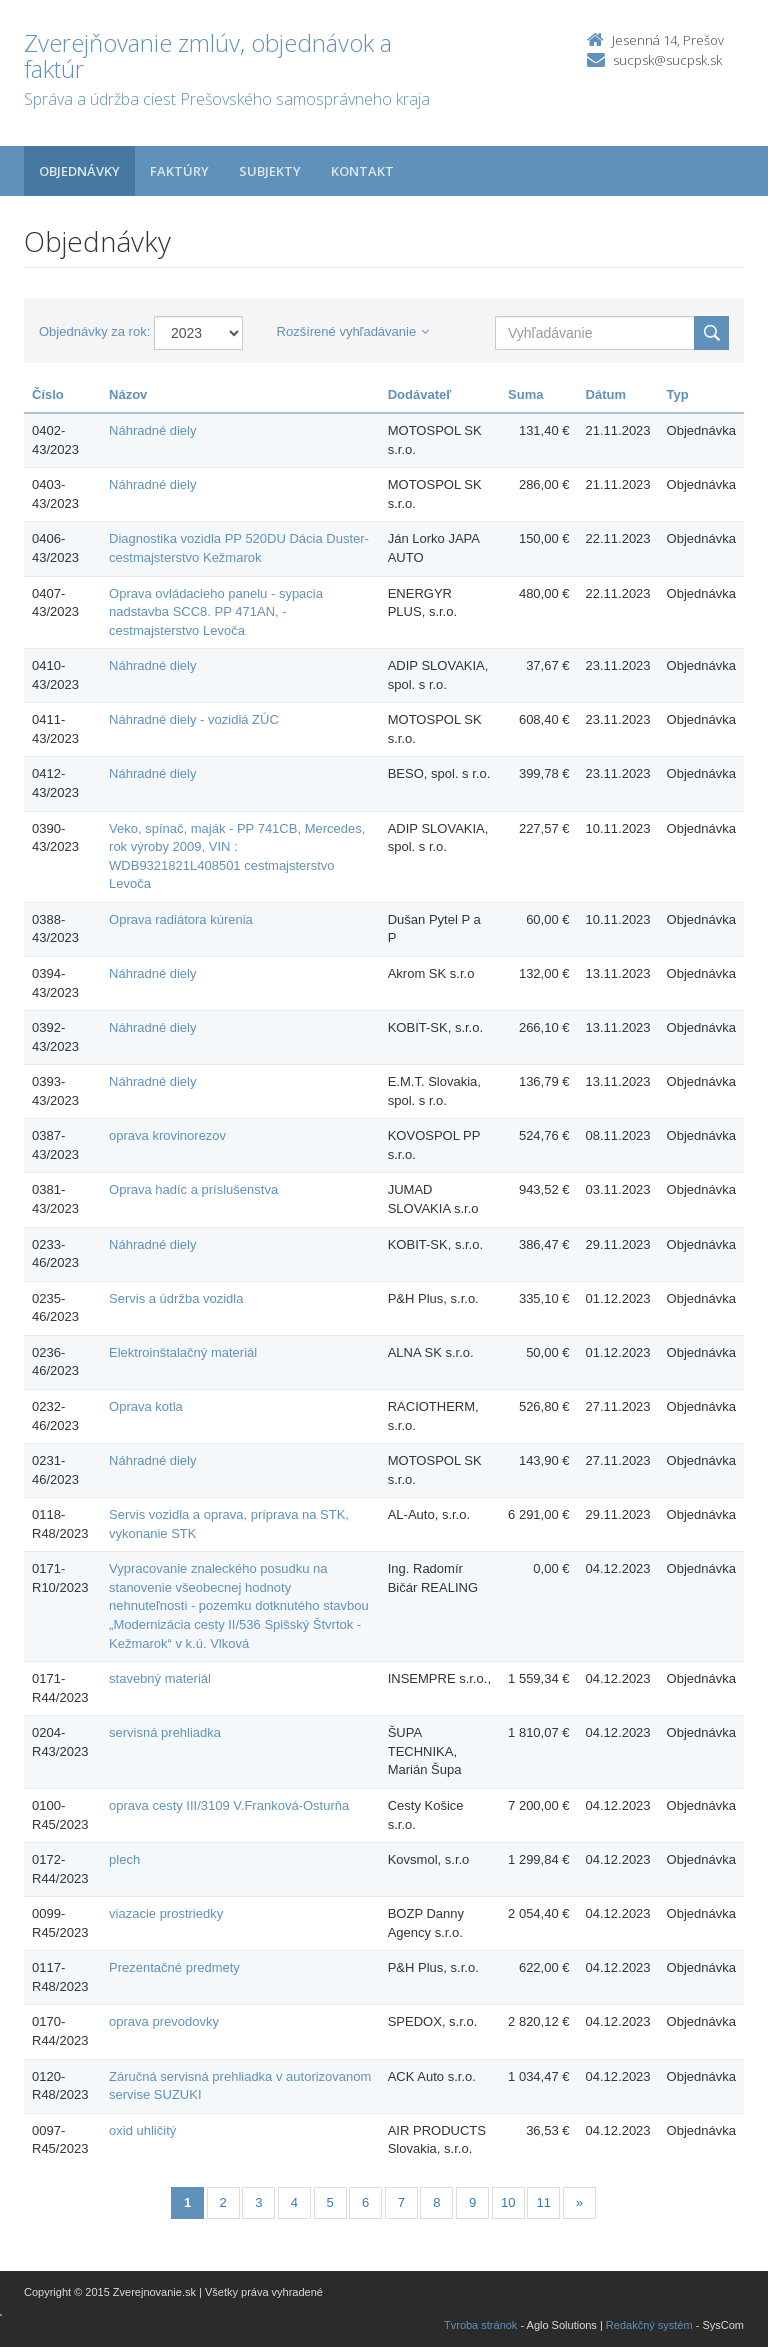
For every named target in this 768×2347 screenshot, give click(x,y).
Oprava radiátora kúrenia (181, 919)
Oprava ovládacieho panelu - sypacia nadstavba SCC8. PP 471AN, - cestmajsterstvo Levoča (216, 612)
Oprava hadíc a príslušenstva (193, 1189)
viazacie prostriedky (166, 1913)
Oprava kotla (146, 1406)
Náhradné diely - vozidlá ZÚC (194, 719)
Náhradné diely (152, 430)
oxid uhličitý (142, 2130)
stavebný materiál (160, 1678)
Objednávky (79, 171)
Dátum (606, 394)
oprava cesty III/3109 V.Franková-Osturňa (229, 1805)
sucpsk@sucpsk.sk (667, 60)
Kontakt (362, 171)
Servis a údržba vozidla (176, 1298)
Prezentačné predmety (174, 1967)
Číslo (48, 394)
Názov (128, 394)
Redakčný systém (649, 2325)
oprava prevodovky (164, 2021)
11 (544, 2202)
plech (124, 1859)
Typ (678, 394)
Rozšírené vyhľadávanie (353, 331)
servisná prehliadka (165, 1732)
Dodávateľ (420, 394)
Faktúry (179, 171)
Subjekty (270, 171)
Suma (525, 394)
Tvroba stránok (480, 2325)
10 (508, 2202)
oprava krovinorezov (167, 1135)
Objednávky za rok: (94, 331)
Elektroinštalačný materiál (183, 1352)
